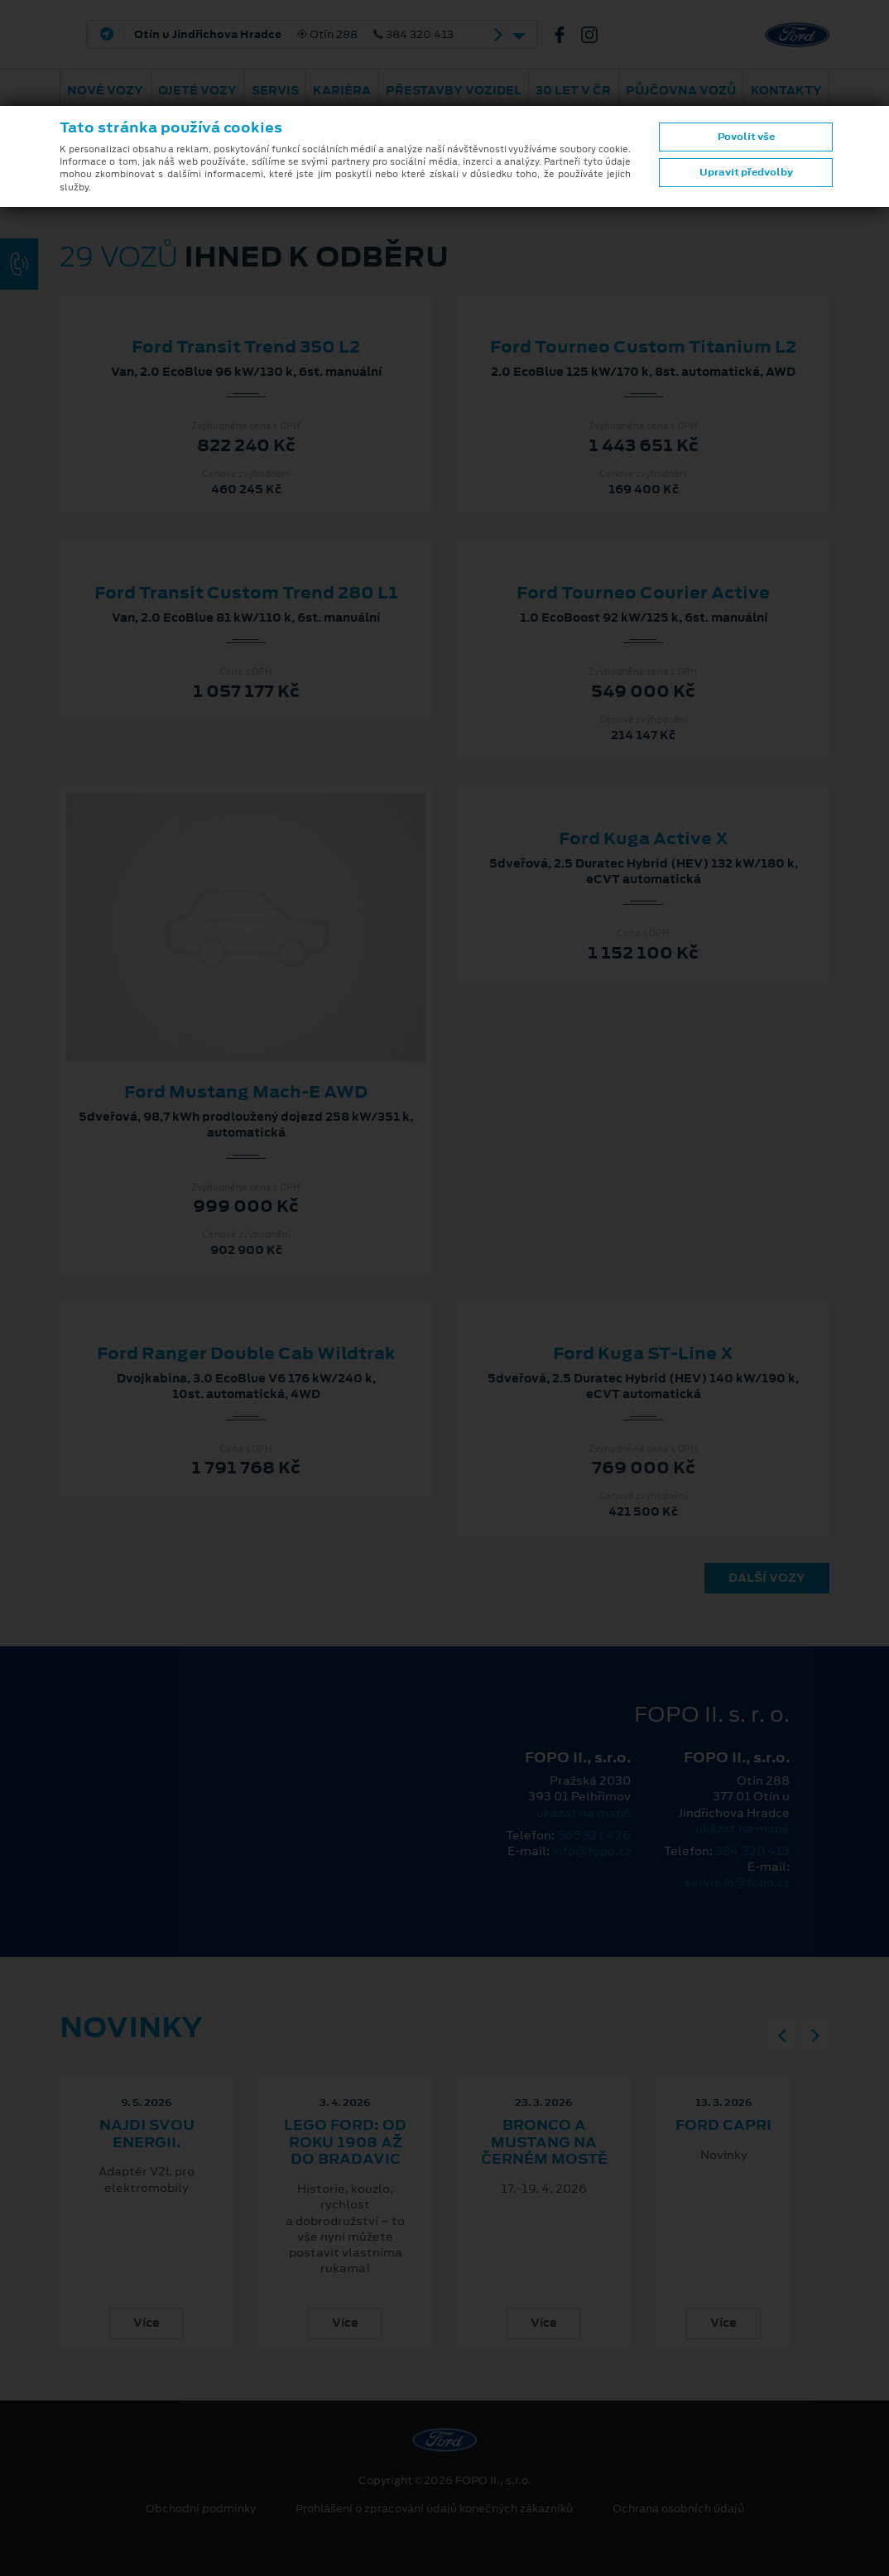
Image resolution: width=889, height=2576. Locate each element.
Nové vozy (105, 90)
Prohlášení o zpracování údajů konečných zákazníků (434, 2509)
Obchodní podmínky (201, 2509)
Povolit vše (746, 136)
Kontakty (786, 90)
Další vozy (766, 1577)
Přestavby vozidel (453, 90)
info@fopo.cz (591, 1851)
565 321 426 (594, 1835)
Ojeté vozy (197, 90)
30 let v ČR (573, 90)
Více (146, 2322)
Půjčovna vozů (681, 90)
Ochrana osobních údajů (678, 2509)
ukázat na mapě (583, 1813)
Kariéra (342, 90)
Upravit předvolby (746, 172)
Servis (275, 90)
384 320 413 (752, 1851)
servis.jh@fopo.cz (737, 1882)
